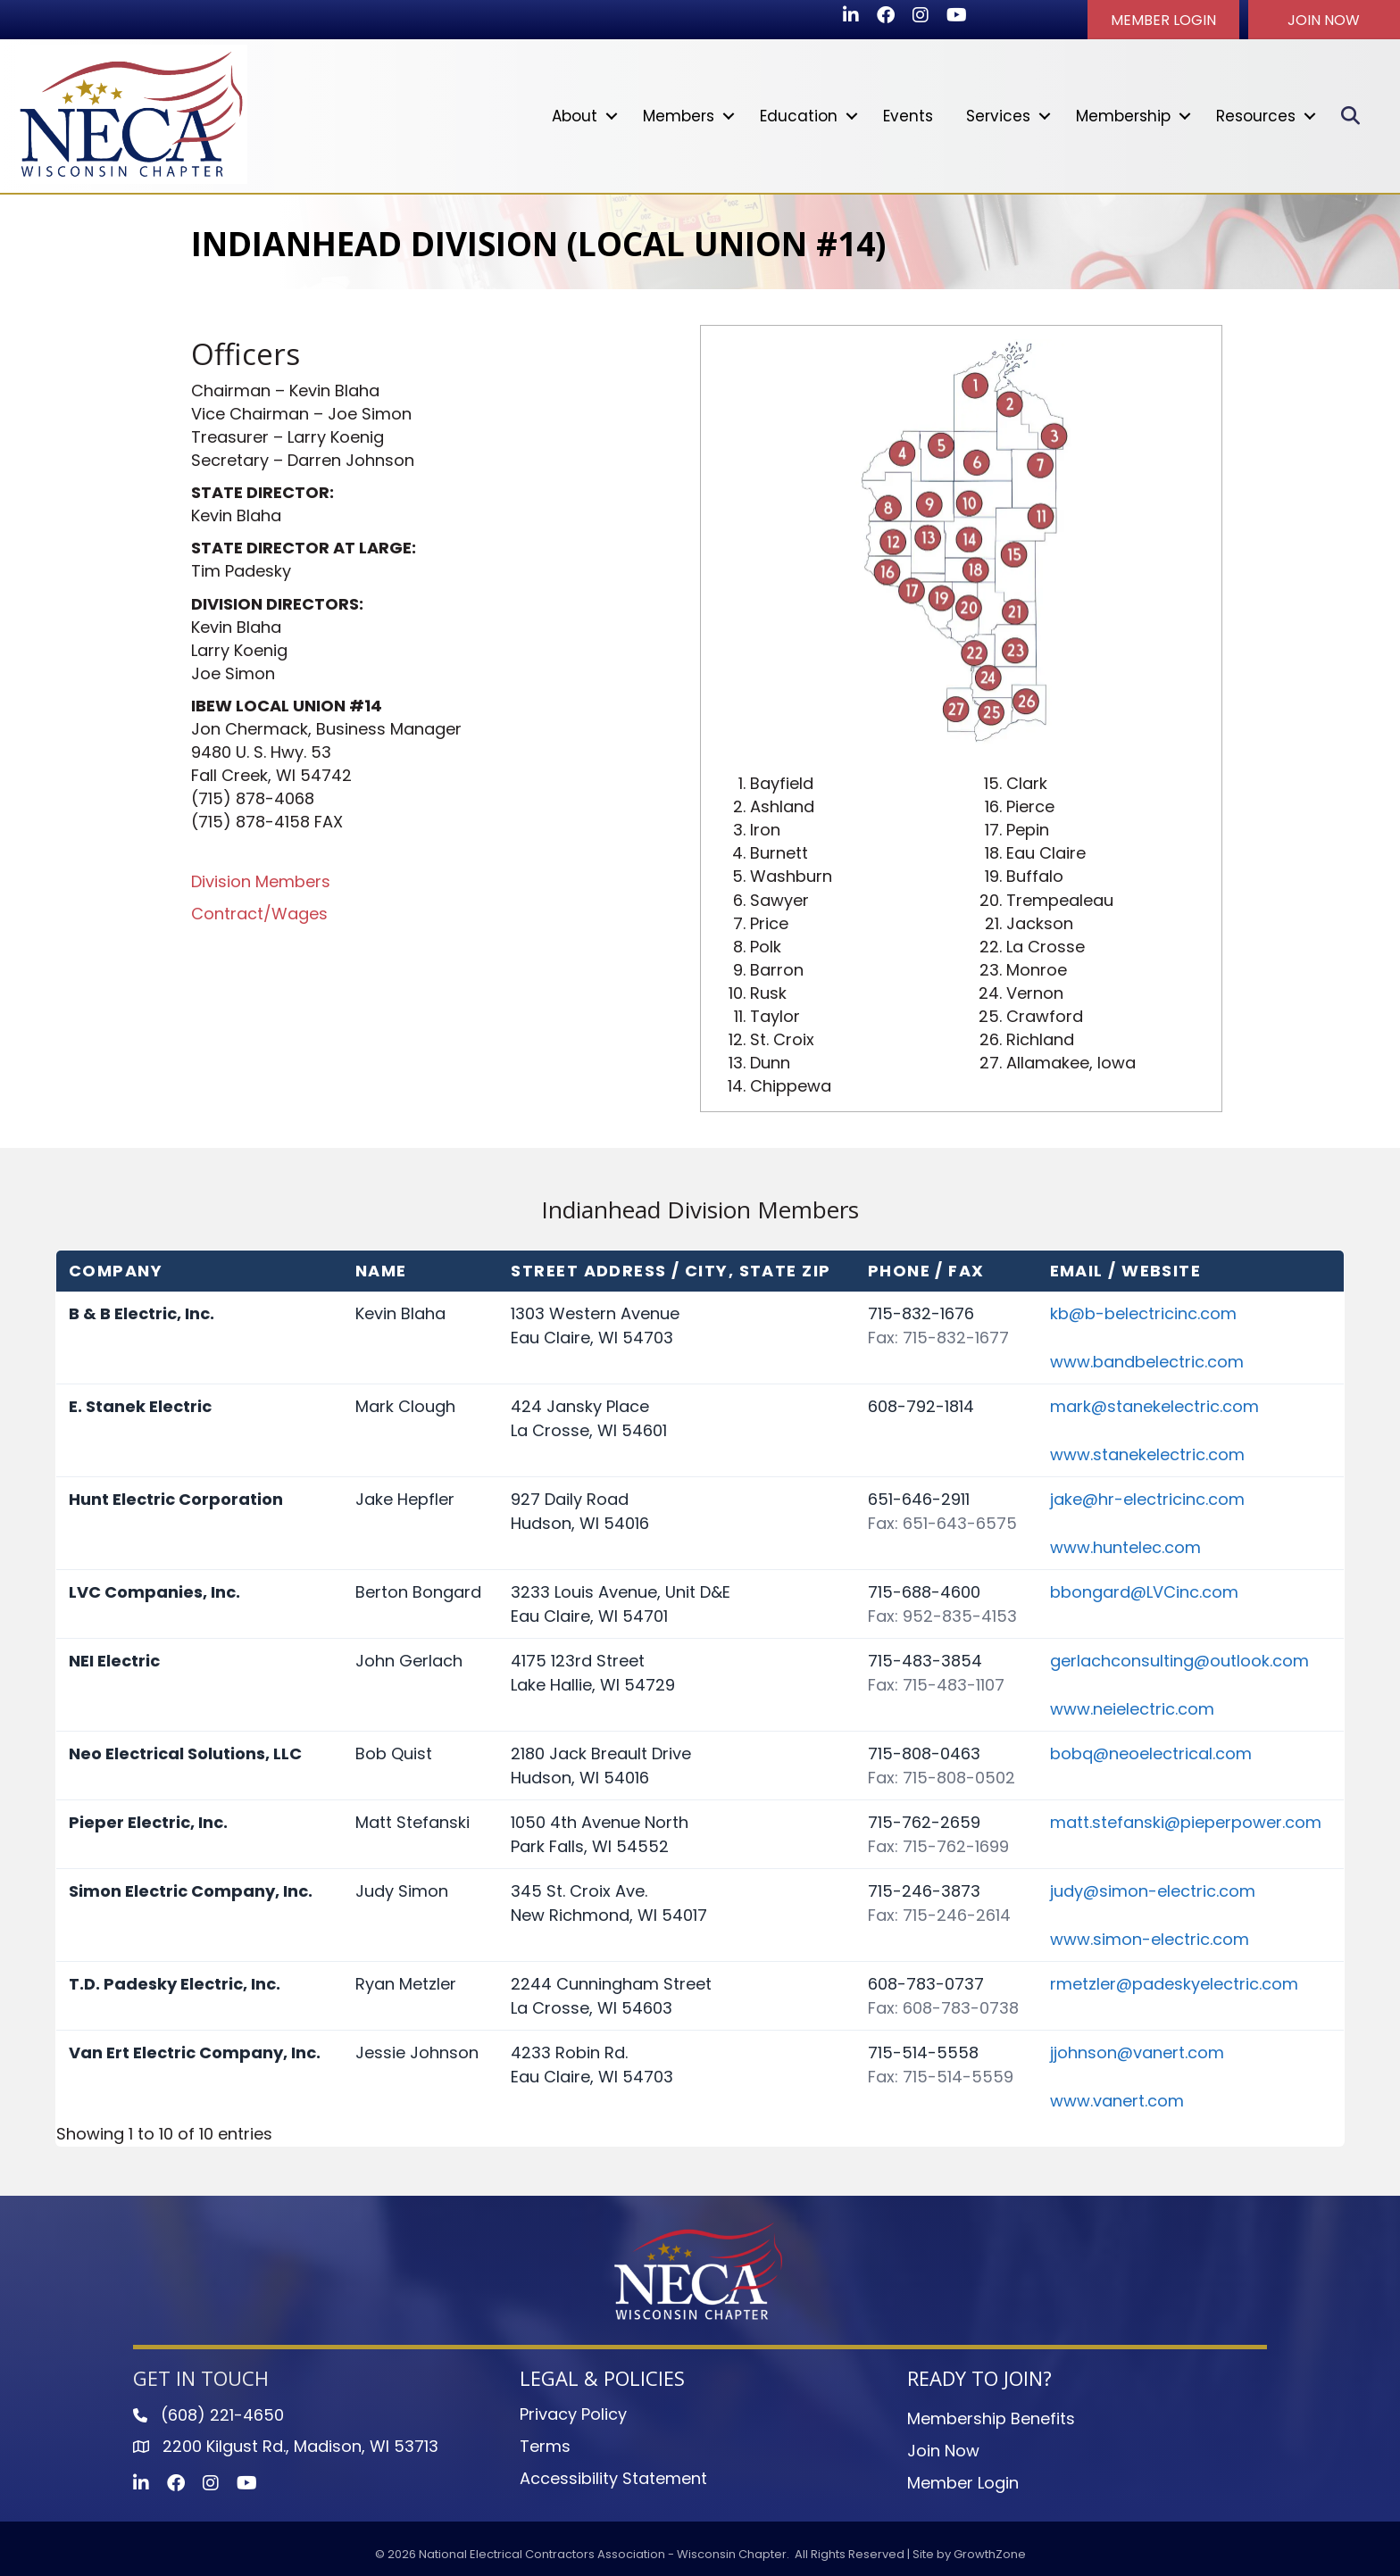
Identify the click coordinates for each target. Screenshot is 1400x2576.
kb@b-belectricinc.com (1143, 1312)
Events (907, 115)
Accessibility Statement (613, 2477)
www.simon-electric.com (1149, 1938)
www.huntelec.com (1125, 1546)
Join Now (943, 2450)
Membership (1122, 115)
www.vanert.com (1117, 2100)
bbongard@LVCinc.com (1144, 1591)
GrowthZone (990, 2553)
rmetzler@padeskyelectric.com (1174, 1983)
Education (798, 115)
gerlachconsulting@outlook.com (1179, 1660)
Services (997, 115)
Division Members (260, 880)
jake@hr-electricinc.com (1147, 1498)
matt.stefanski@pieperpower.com (1185, 1821)
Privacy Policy (573, 2413)
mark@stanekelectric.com (1154, 1405)
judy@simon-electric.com (1152, 1890)
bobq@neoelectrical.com (1151, 1752)
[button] (1163, 19)
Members (677, 115)
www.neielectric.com (1132, 1708)
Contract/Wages (259, 913)
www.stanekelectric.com (1147, 1453)
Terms (545, 2445)
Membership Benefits (991, 2417)
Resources (1255, 115)
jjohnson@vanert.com (1137, 2051)
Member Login (963, 2482)
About (573, 115)
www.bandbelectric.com (1147, 1361)
